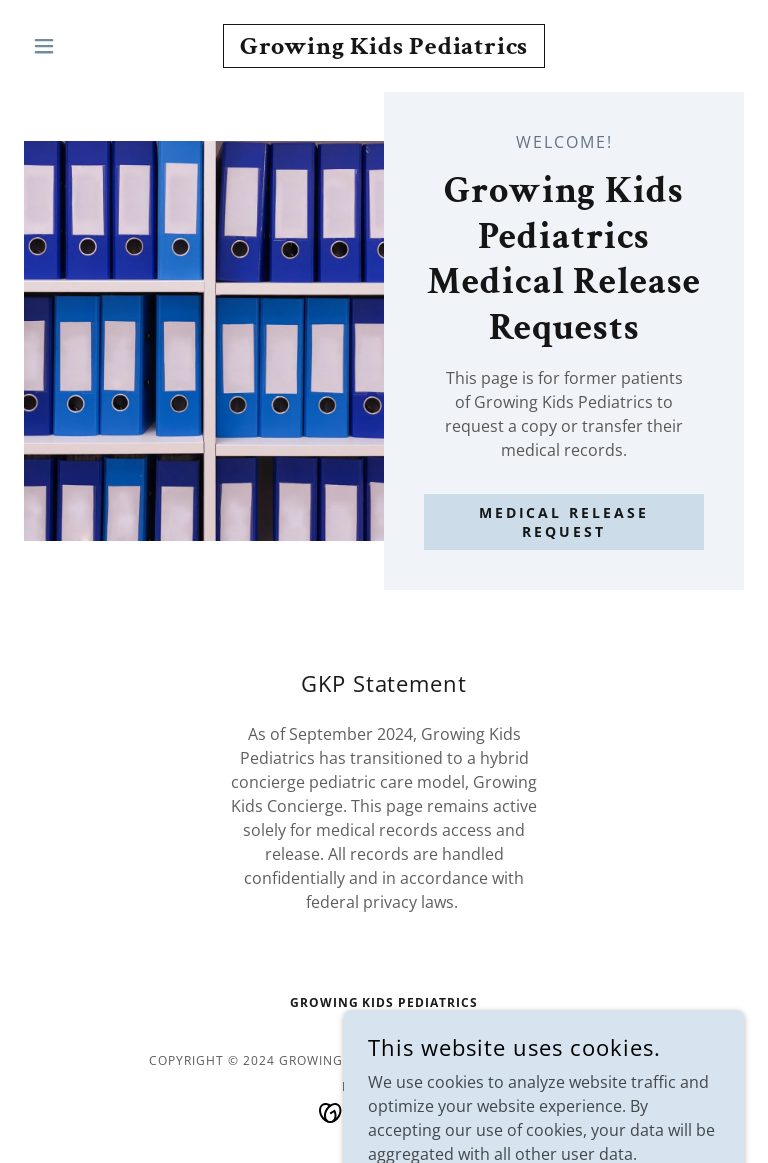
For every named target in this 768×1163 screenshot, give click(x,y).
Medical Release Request (564, 522)
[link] (384, 48)
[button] (78, 46)
